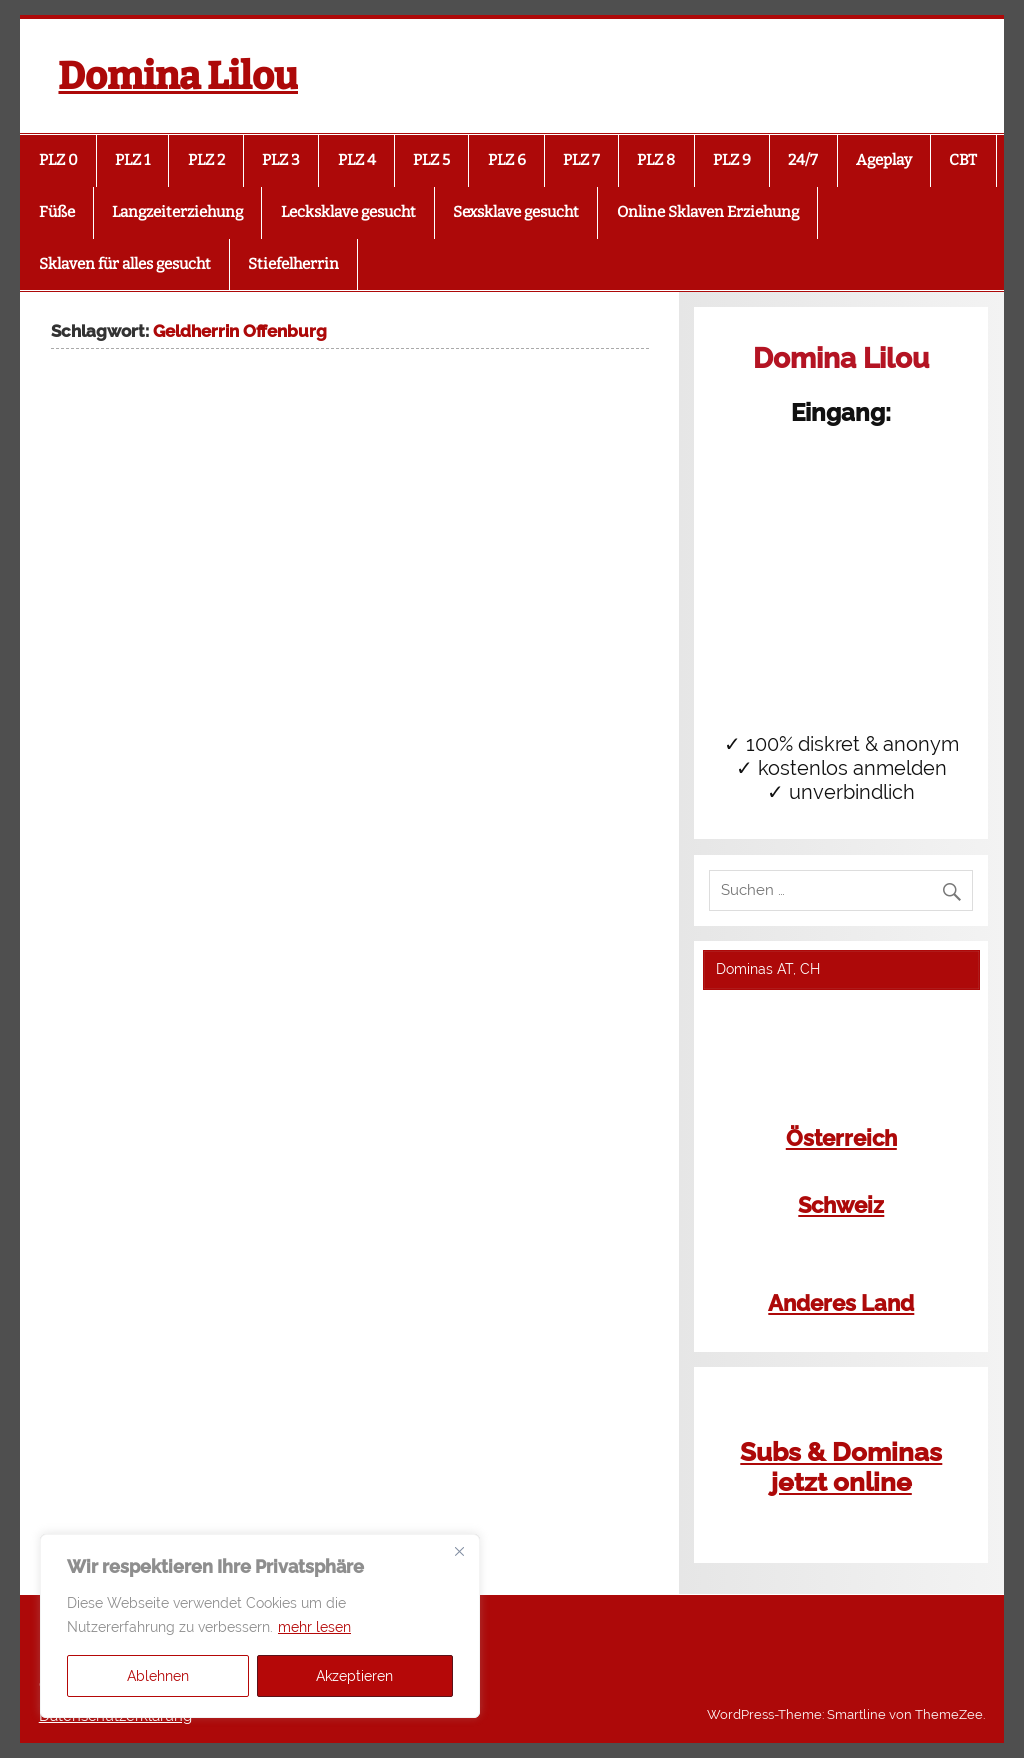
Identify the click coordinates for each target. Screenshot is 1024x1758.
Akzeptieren (354, 1676)
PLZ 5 (431, 160)
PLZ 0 (58, 160)
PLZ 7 (581, 160)
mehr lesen (314, 1627)
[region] (260, 1626)
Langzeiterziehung (177, 212)
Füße (57, 212)
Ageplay (884, 160)
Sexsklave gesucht (516, 212)
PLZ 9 (732, 160)
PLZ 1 (132, 160)
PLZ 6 (507, 160)
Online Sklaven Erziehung (708, 212)
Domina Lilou (178, 76)
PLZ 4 (357, 160)
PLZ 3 (281, 160)
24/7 (803, 160)
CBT (963, 160)
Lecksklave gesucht (348, 212)
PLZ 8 (656, 160)
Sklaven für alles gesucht (125, 264)
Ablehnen (158, 1676)
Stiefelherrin (293, 264)
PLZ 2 (206, 160)
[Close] (459, 1551)
